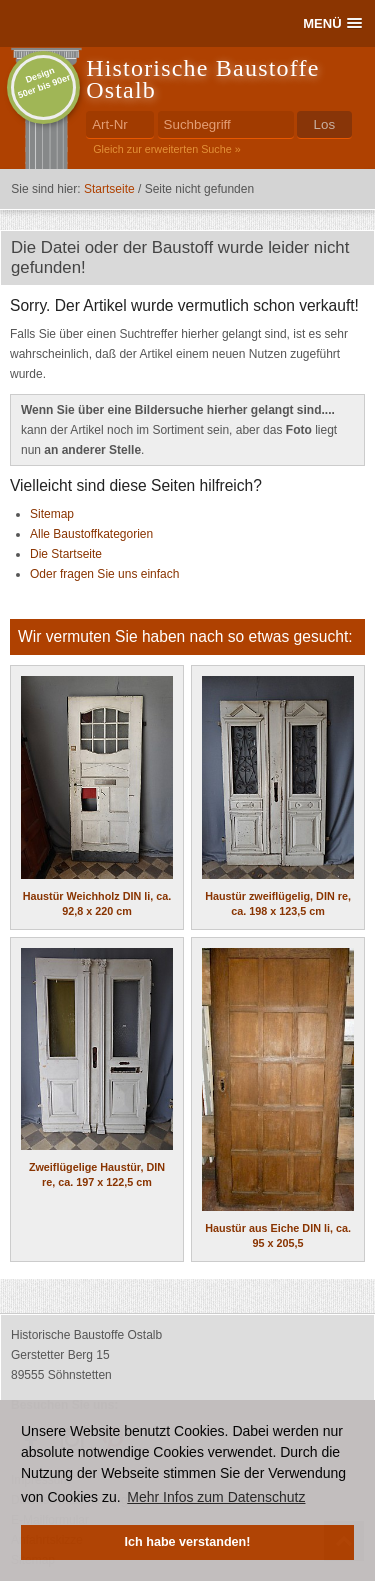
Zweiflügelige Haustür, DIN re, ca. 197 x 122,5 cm (97, 1068)
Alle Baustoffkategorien (91, 534)
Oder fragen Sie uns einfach (104, 574)
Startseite (109, 189)
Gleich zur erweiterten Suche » (167, 149)
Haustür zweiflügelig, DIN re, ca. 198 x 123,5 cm (278, 796)
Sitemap (52, 514)
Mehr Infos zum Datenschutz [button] (216, 1497)
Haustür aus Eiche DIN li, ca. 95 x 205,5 (278, 1098)
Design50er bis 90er (44, 82)
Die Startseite (66, 554)
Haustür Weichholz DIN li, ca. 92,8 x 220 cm (97, 796)
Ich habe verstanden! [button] (188, 1542)
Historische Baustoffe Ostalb (202, 79)
